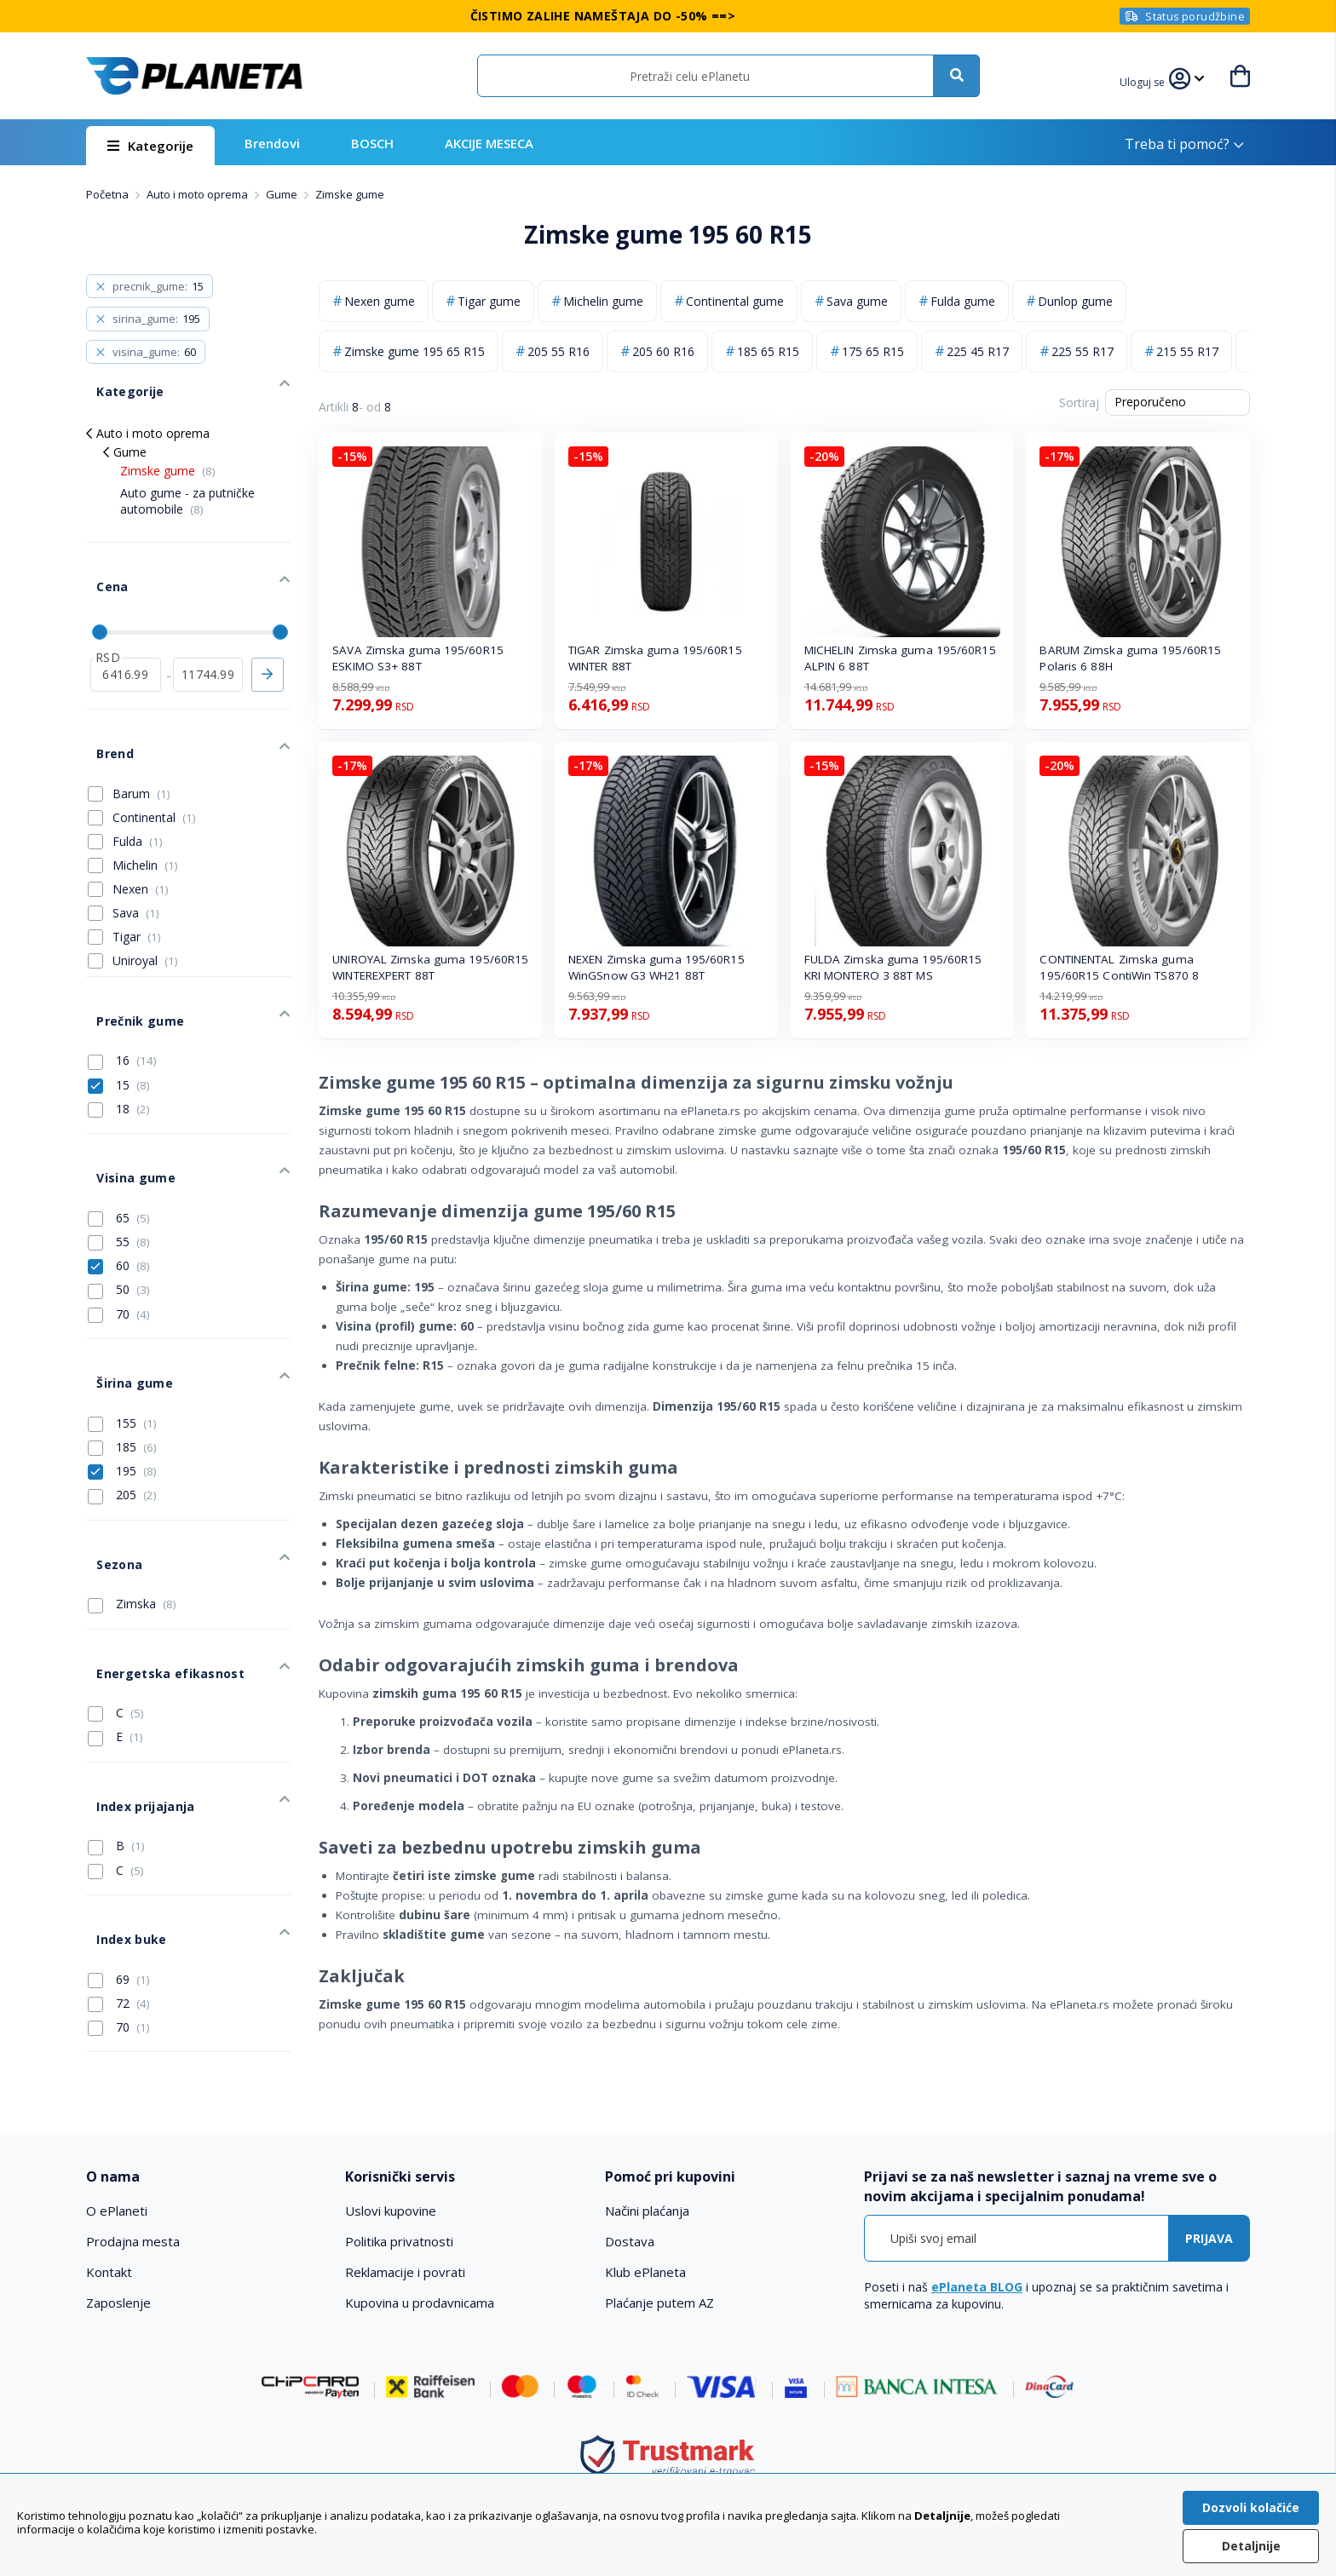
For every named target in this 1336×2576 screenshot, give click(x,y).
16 (122, 991)
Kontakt (109, 2237)
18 (119, 1040)
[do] (208, 637)
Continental (154, 764)
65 (119, 1132)
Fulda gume (962, 301)
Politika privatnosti (399, 2207)
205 (122, 1394)
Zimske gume (168, 455)
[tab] (204, 2143)
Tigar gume (489, 301)
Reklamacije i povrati (405, 2237)
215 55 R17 (1187, 351)
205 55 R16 (558, 351)
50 (119, 1205)
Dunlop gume (1075, 301)
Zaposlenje (118, 2268)
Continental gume (735, 301)
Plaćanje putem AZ (659, 2268)
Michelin (145, 811)
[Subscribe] (1209, 2204)
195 (122, 1370)
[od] (125, 637)
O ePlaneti (116, 2176)
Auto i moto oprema (198, 194)
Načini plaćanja (647, 2176)
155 (122, 1322)
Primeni (267, 637)
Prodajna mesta (133, 2207)
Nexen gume (379, 301)
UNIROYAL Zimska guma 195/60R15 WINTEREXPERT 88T (430, 967)
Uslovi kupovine (390, 2176)
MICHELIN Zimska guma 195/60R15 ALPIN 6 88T (900, 658)
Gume (283, 194)
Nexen (140, 835)
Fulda (137, 787)
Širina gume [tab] (122, 1287)
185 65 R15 (768, 351)
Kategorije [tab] (118, 380)
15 (119, 1016)
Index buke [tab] (119, 1781)
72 (119, 1839)
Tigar (136, 883)
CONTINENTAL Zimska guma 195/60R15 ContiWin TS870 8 (1119, 967)
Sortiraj (1079, 402)
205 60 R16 (663, 351)
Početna (108, 194)
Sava (135, 859)
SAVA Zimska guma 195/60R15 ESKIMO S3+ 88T (418, 658)
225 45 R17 (978, 351)
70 (119, 1229)
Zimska (132, 1487)
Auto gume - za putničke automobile (187, 485)
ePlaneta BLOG (976, 2253)
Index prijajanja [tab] (133, 1663)
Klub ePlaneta (645, 2237)
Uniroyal (145, 907)
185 (122, 1346)
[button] (1145, 80)
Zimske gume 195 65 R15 (414, 351)
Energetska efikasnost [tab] (156, 1546)
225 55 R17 (1082, 351)
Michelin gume (603, 301)
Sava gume (857, 301)
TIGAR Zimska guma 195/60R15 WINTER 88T (655, 658)
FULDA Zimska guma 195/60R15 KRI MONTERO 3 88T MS (893, 967)
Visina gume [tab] (124, 1098)
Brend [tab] (104, 706)
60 (119, 1181)
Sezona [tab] (108, 1453)
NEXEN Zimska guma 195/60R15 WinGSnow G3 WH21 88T (656, 967)
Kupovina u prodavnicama (419, 2268)
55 (119, 1156)
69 (119, 1815)
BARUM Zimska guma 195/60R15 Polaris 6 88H (1130, 658)
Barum (141, 740)
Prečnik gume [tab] (128, 957)
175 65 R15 (873, 351)
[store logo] (194, 76)
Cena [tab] (101, 560)
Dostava (629, 2207)
